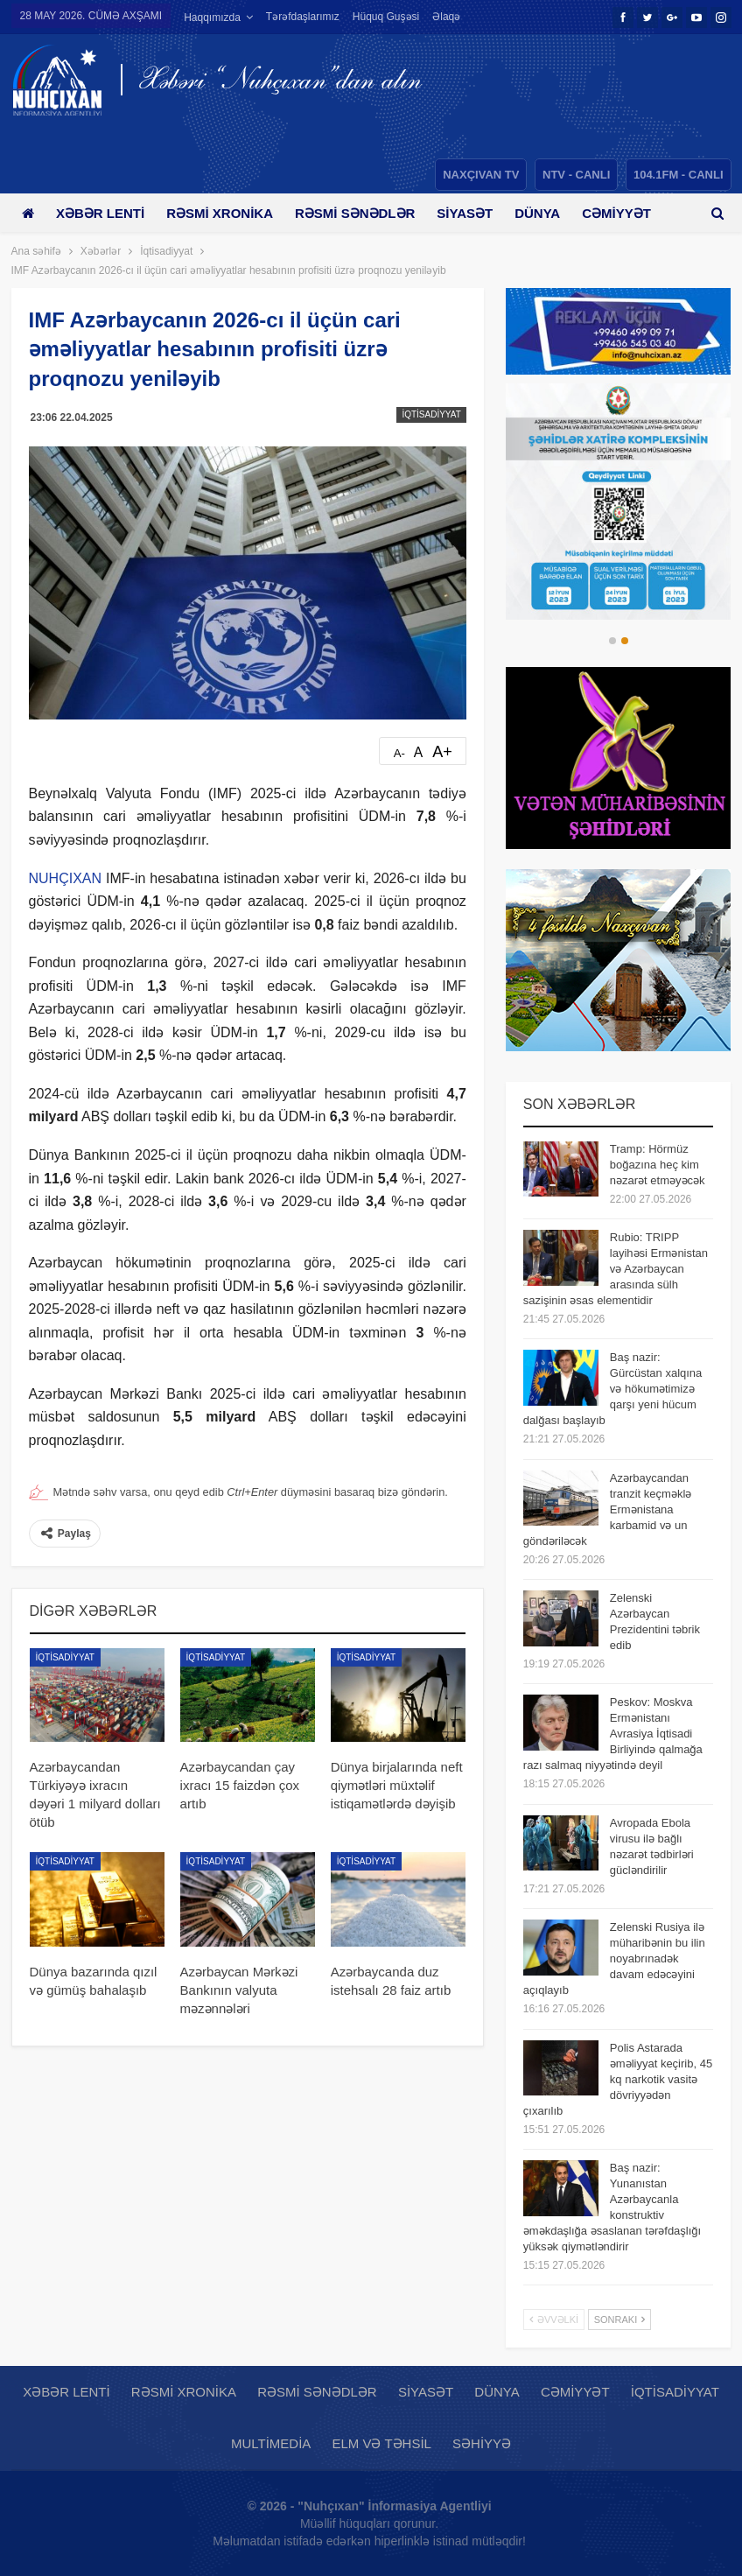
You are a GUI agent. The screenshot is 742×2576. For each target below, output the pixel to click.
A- (399, 753)
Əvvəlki (553, 2319)
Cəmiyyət (575, 2391)
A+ (442, 752)
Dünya (553, 213)
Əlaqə (446, 17)
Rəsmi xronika (225, 213)
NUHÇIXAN (65, 878)
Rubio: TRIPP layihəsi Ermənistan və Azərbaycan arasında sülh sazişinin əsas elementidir (615, 1269)
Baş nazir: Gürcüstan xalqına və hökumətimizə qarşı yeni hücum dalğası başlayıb (613, 1389)
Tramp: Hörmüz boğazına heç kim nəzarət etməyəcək (657, 1164)
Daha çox (635, 213)
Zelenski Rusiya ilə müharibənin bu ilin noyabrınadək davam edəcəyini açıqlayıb (614, 1958)
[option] (619, 501)
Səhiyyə (481, 2443)
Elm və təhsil (381, 2443)
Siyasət (478, 213)
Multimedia (271, 2443)
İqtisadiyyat (431, 414)
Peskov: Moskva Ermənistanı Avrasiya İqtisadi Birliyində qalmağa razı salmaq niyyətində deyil (613, 1733)
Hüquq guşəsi (386, 17)
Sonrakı (620, 2319)
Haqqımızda (212, 17)
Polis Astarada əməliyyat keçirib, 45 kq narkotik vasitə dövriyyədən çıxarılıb (617, 2079)
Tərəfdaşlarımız (303, 17)
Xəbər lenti (104, 213)
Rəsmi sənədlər (364, 213)
